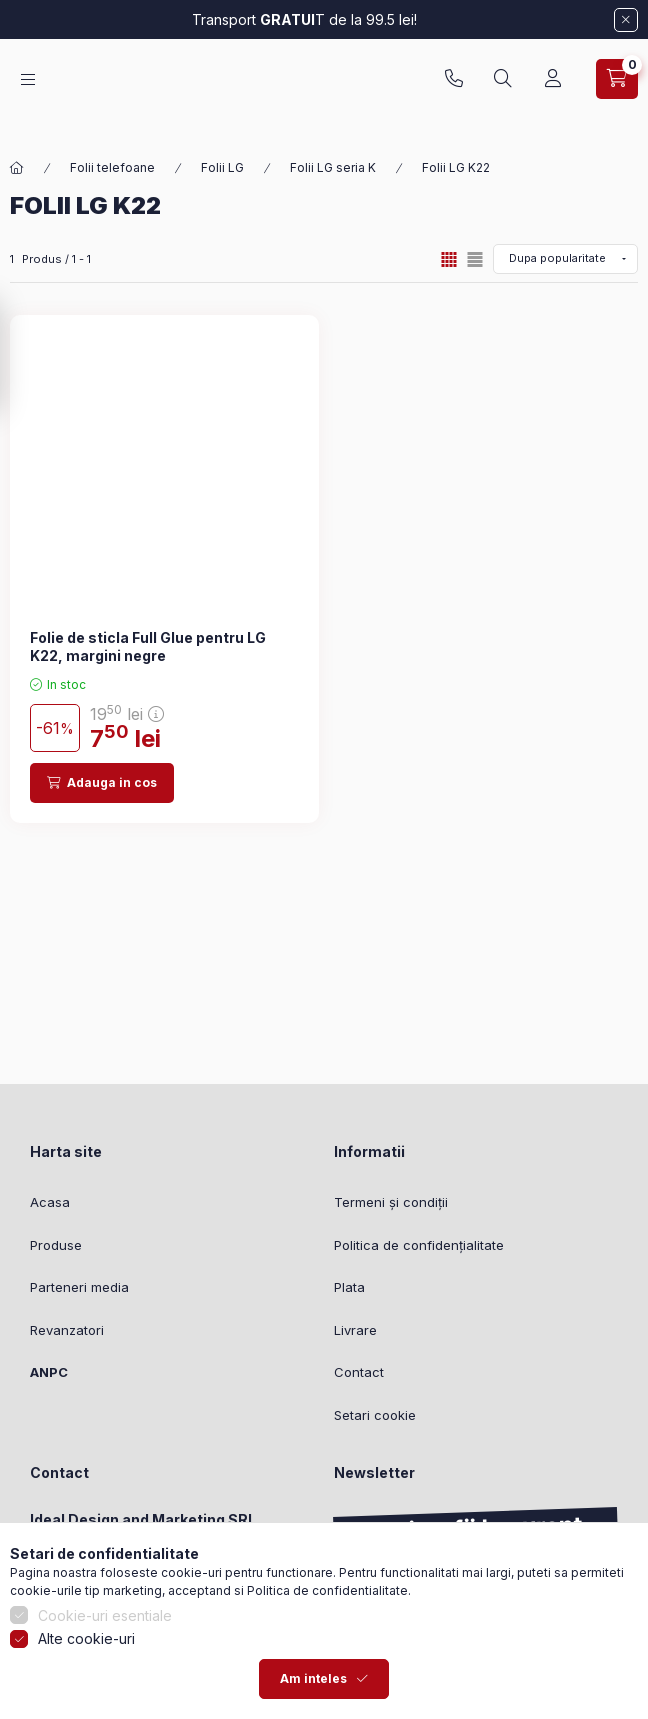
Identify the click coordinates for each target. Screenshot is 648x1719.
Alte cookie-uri (86, 1706)
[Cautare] (503, 89)
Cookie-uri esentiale (105, 1682)
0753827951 (454, 89)
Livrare (355, 1330)
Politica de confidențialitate (419, 1245)
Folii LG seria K (333, 167)
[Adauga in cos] (102, 783)
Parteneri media (79, 1287)
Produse (56, 1245)
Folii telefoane (112, 167)
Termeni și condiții (391, 1202)
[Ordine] (565, 259)
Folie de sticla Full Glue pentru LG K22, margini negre (148, 646)
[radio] (475, 259)
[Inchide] (626, 20)
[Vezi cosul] (617, 89)
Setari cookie (375, 1415)
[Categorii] (28, 89)
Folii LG (222, 167)
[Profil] (553, 89)
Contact (359, 1372)
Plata (349, 1287)
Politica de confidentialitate (327, 1657)
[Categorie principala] (17, 168)
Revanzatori (67, 1330)
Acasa (50, 1202)
